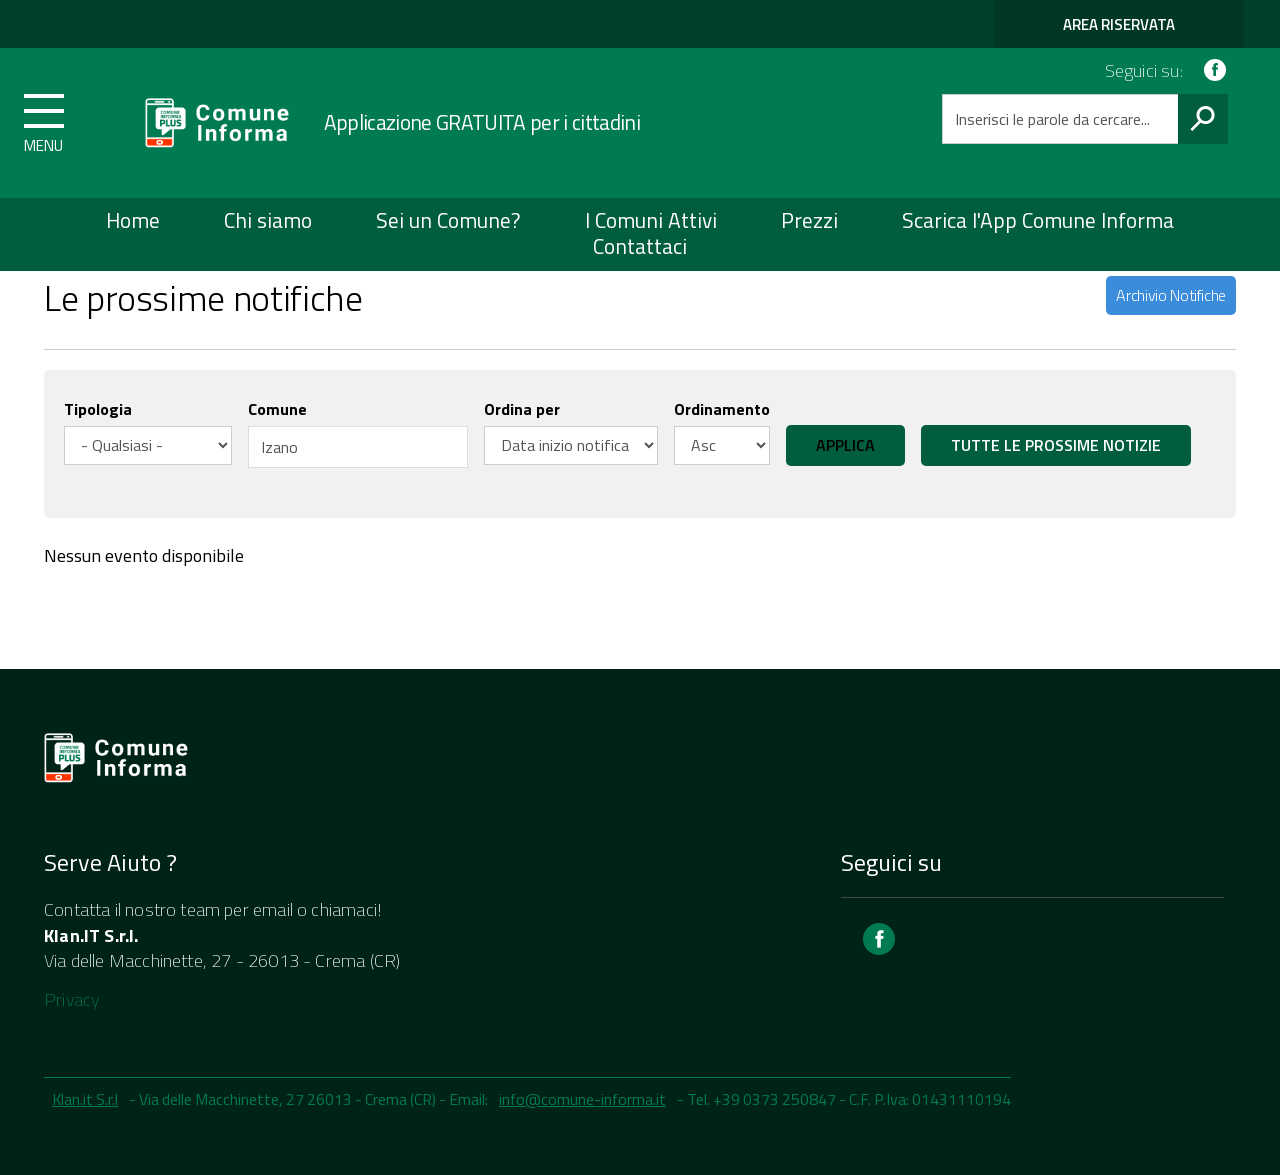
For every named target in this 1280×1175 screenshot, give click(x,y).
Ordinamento (722, 409)
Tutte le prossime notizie (1056, 445)
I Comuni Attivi (651, 220)
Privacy (71, 999)
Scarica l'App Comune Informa (1038, 220)
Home (133, 220)
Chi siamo (268, 220)
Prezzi (809, 220)
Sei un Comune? (448, 220)
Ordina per (522, 409)
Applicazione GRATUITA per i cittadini (482, 122)
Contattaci (640, 246)
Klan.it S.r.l (85, 1099)
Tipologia (98, 409)
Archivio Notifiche (1171, 295)
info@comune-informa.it (582, 1099)
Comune (277, 409)
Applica (845, 445)
